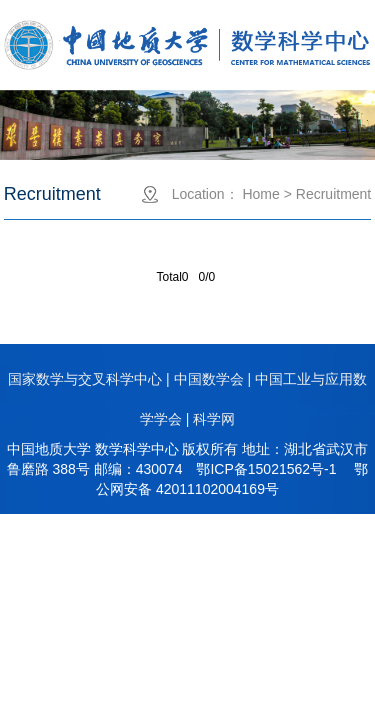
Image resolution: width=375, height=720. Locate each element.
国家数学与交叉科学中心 (85, 379)
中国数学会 (209, 379)
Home (260, 194)
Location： (205, 194)
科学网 (214, 419)
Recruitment (333, 194)
